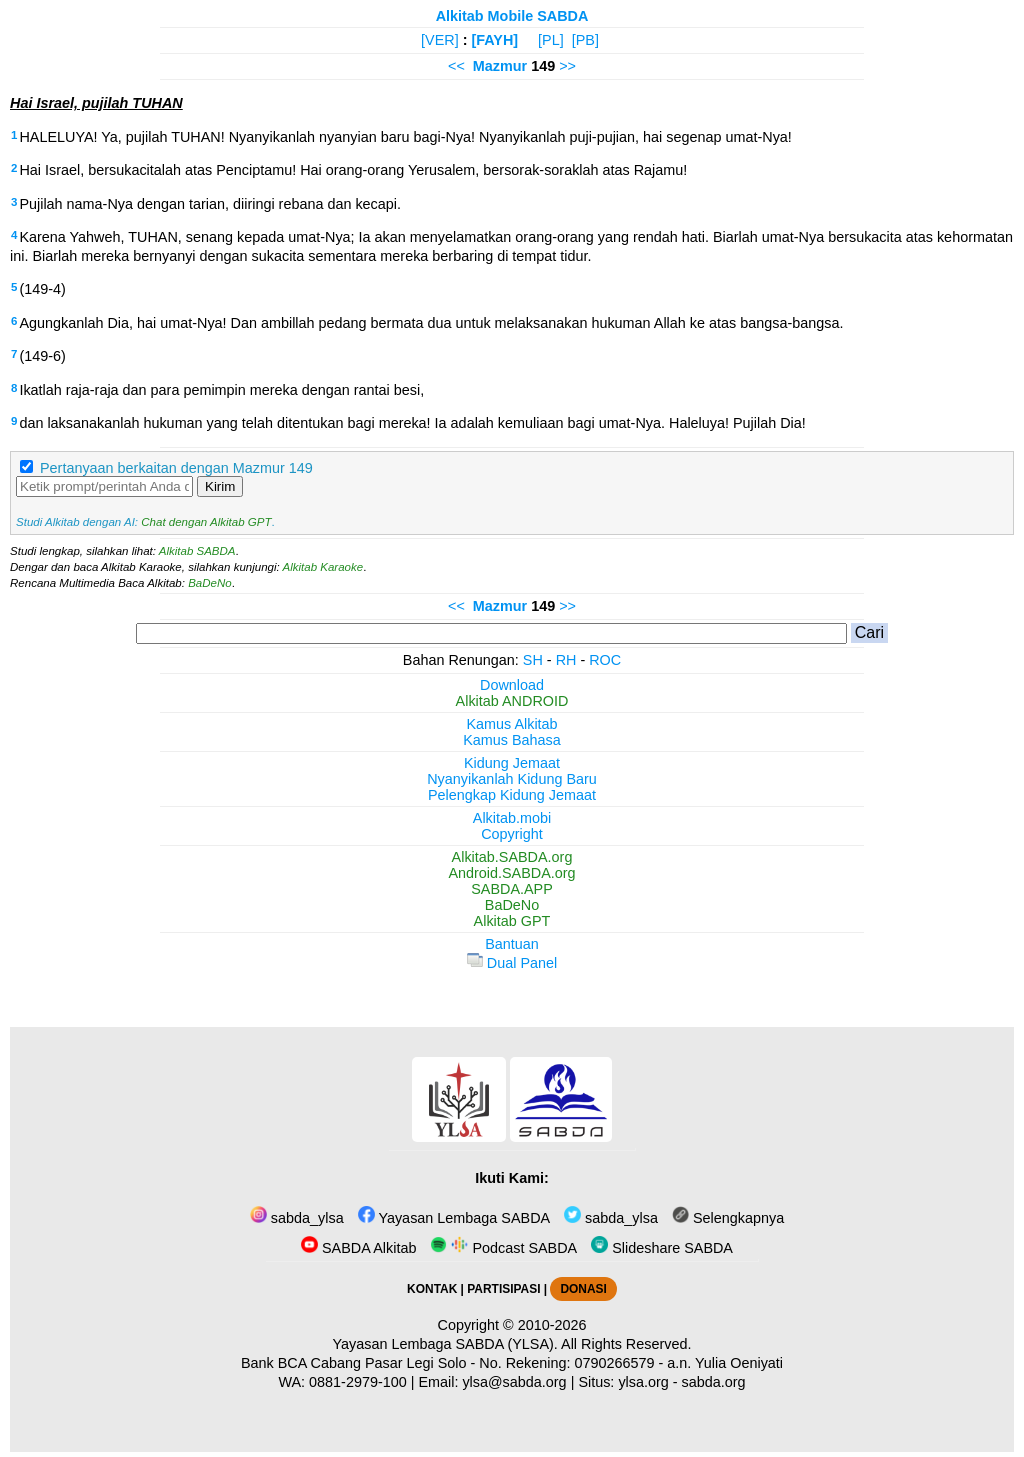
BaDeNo (210, 583)
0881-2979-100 (358, 1382)
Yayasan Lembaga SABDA (454, 1218)
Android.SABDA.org (511, 873)
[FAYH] (494, 40)
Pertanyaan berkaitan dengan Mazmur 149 (176, 468)
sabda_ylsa (297, 1218)
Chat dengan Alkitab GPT (206, 522)
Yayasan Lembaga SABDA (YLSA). (445, 1344)
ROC (605, 660)
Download (512, 685)
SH (533, 660)
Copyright (512, 834)
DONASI (583, 1289)
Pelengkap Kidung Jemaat (512, 795)
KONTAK (432, 1289)
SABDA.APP (512, 889)
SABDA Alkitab (358, 1248)
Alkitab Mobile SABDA (512, 16)
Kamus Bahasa (512, 740)
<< (456, 66)
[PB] (585, 40)
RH (566, 660)
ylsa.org (643, 1382)
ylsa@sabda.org (514, 1382)
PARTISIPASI (503, 1289)
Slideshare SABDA (662, 1248)
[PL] (551, 40)
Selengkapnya (728, 1218)
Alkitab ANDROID (512, 701)
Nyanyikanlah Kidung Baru (512, 779)
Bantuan (512, 944)
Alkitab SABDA (197, 551)
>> (567, 66)
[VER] (440, 40)
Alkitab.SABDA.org (512, 857)
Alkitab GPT (512, 921)
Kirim (220, 486)
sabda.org (714, 1382)
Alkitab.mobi (512, 818)
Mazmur (500, 66)
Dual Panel (512, 963)
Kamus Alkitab (511, 724)
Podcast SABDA (503, 1248)
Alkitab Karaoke (323, 567)
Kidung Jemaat (512, 763)
